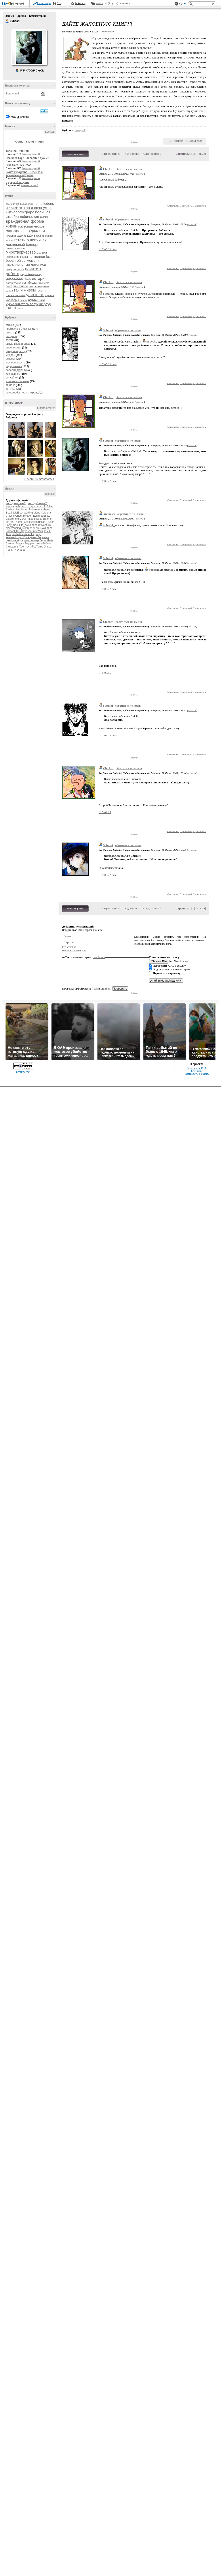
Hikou (30, 518)
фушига (49, 295)
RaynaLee (46, 528)
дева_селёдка (14, 540)
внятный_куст (14, 537)
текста (9, 340)
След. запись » (152, 153)
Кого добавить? (37, 503)
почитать (33, 269)
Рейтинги (80, 3)
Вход (59, 3)
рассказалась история (26, 278)
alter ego (10, 204)
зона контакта (30, 235)
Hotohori (48, 518)
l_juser (50, 521)
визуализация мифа (18, 343)
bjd (17, 203)
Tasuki (47, 531)
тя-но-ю (10, 385)
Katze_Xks (22, 521)
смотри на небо (17, 286)
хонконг (23, 300)
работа (12, 273)
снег (31, 286)
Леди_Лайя (46, 540)
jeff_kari (10, 521)
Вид (182, 4)
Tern (8, 534)
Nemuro (46, 525)
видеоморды (13, 347)
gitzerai (21, 518)
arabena (45, 509)
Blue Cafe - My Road (18, 165)
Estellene (11, 518)
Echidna (37, 515)
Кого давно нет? (16, 503)
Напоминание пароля (74, 950)
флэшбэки (12, 377)
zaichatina (18, 534)
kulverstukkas (37, 521)
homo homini (26, 204)
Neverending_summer (19, 528)
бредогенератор (16, 351)
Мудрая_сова (33, 543)
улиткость (35, 295)
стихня (10, 325)
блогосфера (23, 212)
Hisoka (38, 518)
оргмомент (30, 260)
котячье (10, 388)
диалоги (38, 231)
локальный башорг (22, 245)
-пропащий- (13, 506)
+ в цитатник (106, 31)
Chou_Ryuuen (23, 515)
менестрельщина (15, 248)
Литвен (10, 543)
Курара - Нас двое (17, 182)
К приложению (46, 408)
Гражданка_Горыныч (36, 537)
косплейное (13, 373)
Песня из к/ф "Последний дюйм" (27, 158)
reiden (17, 208)
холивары (12, 300)
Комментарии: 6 (31, 161)
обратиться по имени (129, 169)
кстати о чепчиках (30, 240)
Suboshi (7, 21)
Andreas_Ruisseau (28, 509)
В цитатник (199, 205)
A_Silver (48, 506)
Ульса (47, 546)
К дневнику (131, 153)
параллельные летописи (26, 264)
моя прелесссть (15, 362)
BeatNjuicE (12, 512)
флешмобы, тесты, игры (21, 392)
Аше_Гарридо (32, 534)
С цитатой (186, 205)
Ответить (173, 205)
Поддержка (176, 4)
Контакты (196, 1071)
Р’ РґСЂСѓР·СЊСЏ (32, 70)
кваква (49, 235)
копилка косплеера (17, 381)
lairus (9, 208)
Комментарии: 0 (31, 154)
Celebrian (46, 512)
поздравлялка (15, 269)
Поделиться (195, 140)
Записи (10, 15)
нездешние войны (17, 256)
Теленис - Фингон (17, 150)
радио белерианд (31, 274)
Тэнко (39, 546)
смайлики (99, 957)
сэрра (9, 290)
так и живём (25, 290)
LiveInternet (14, 4)
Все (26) (50, 131)
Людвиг (19, 543)
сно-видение (41, 286)
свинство (44, 283)
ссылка (139, 173)
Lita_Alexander (28, 525)
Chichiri (10, 515)
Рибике (46, 543)
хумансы (36, 299)
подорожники (14, 366)
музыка (41, 252)
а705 (9, 212)
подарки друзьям (16, 370)
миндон (10, 355)
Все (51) (50, 493)
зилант (11, 235)
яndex (20, 308)
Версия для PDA (196, 1068)
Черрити (11, 549)
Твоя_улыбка (27, 546)
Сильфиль (12, 546)
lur (39, 525)
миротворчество (21, 252)
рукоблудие (30, 282)
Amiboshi (11, 509)
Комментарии (37, 15)
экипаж (11, 308)
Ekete (46, 515)
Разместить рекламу (197, 1074)
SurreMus (37, 531)
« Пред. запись (111, 153)
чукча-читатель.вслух (22, 304)
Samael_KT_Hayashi (18, 531)
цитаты (10, 332)
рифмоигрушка (13, 283)
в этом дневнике (19, 117)
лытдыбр (11, 336)
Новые (200, 153)
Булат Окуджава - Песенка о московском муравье (24, 174)
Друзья (21, 15)
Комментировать (75, 153)
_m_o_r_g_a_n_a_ (32, 506)
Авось (99, 3)
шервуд (45, 304)
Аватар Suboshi (29, 47)
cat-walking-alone (30, 512)
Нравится (178, 140)
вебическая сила (34, 216)
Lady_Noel (12, 525)
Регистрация (44, 3)
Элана (21, 549)
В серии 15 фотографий (39, 479)
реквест (10, 358)
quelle (36, 528)
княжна (9, 240)
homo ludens (44, 203)
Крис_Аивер (31, 540)
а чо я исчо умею (37, 208)
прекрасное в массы (18, 328)
